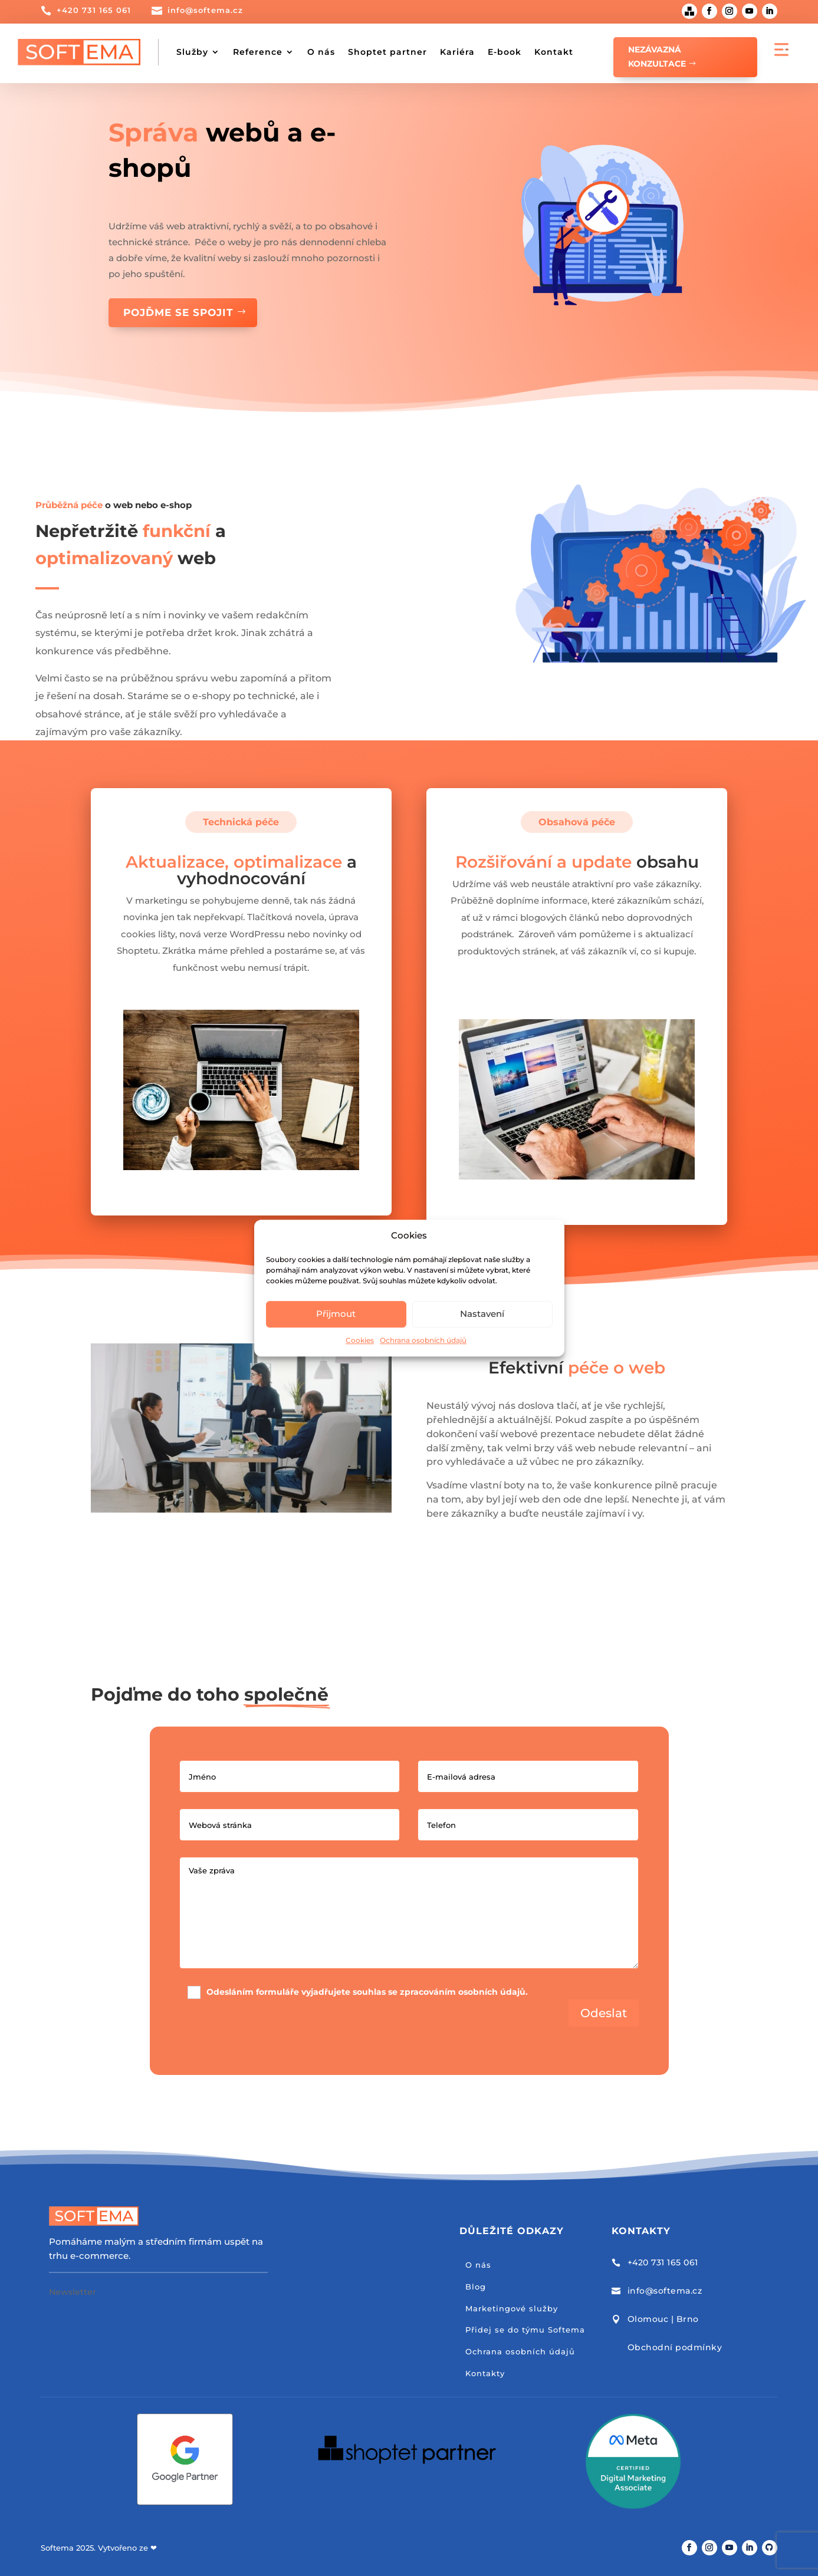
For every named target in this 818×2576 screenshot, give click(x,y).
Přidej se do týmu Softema (525, 2329)
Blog (475, 2286)
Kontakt (553, 52)
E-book (504, 52)
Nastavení (482, 1314)
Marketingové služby (511, 2308)
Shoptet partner (387, 52)
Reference (257, 52)
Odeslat (603, 2013)
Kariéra (457, 52)
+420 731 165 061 (94, 10)
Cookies (360, 1340)
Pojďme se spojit (178, 312)
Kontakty (485, 2373)
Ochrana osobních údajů (423, 1340)
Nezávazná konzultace (657, 56)
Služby (192, 52)
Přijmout (336, 1314)
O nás (321, 52)
